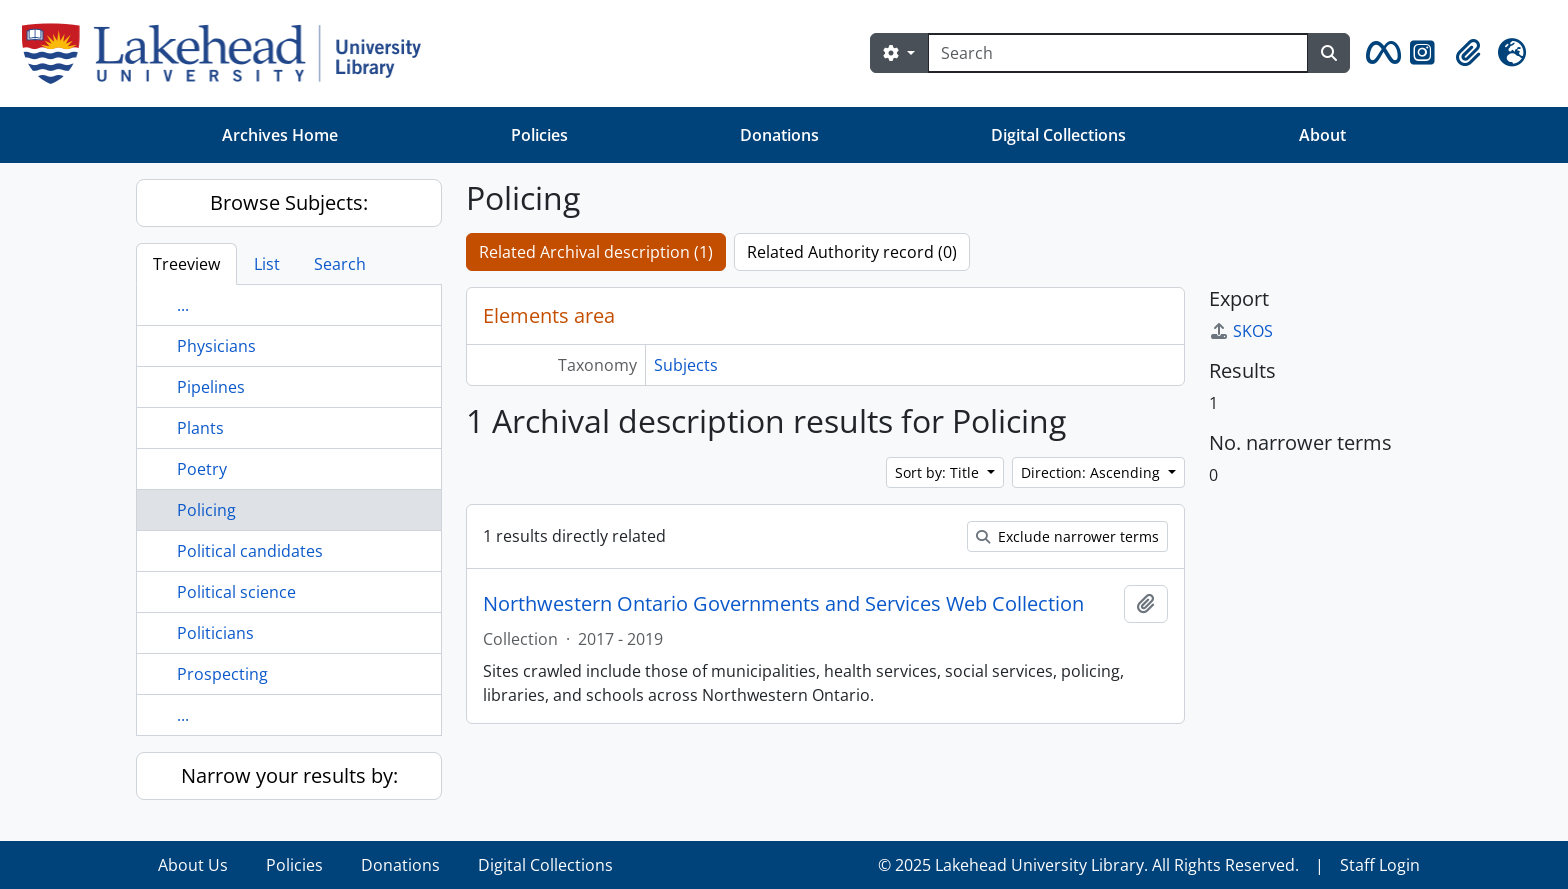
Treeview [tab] (186, 264)
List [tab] (267, 264)
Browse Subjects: (289, 202)
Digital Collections (1058, 135)
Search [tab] (340, 264)
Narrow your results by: (289, 775)
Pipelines (211, 387)
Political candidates (250, 551)
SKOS (1241, 331)
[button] (1380, 53)
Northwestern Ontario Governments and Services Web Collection (783, 604)
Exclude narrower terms (1067, 536)
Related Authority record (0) (852, 252)
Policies (539, 135)
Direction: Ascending (1092, 472)
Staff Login (1380, 865)
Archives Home (280, 135)
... (183, 305)
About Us (193, 865)
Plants (200, 428)
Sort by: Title (939, 472)
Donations (779, 135)
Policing (206, 510)
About (1322, 135)
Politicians (215, 633)
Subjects (686, 365)
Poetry (202, 469)
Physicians (216, 346)
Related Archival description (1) (596, 252)
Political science (236, 592)
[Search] (1118, 53)
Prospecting (222, 674)
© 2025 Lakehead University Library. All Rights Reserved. (1088, 865)
